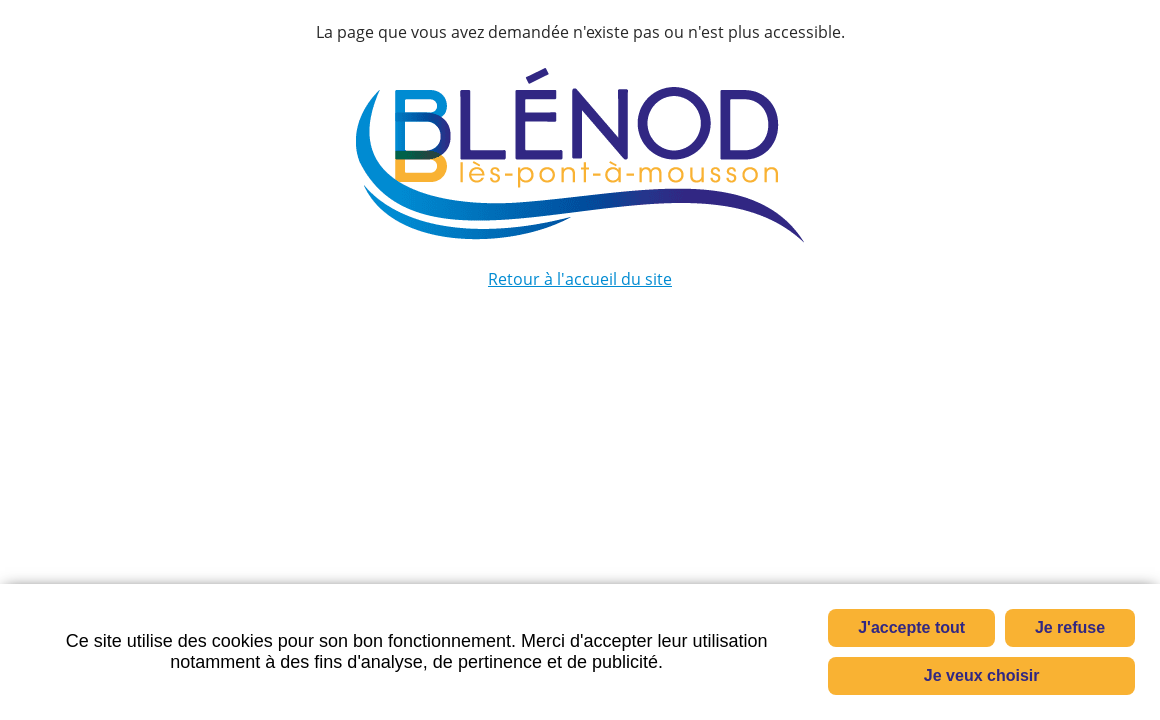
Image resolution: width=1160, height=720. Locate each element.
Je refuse (1070, 627)
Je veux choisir (982, 675)
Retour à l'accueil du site (580, 279)
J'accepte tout (911, 627)
